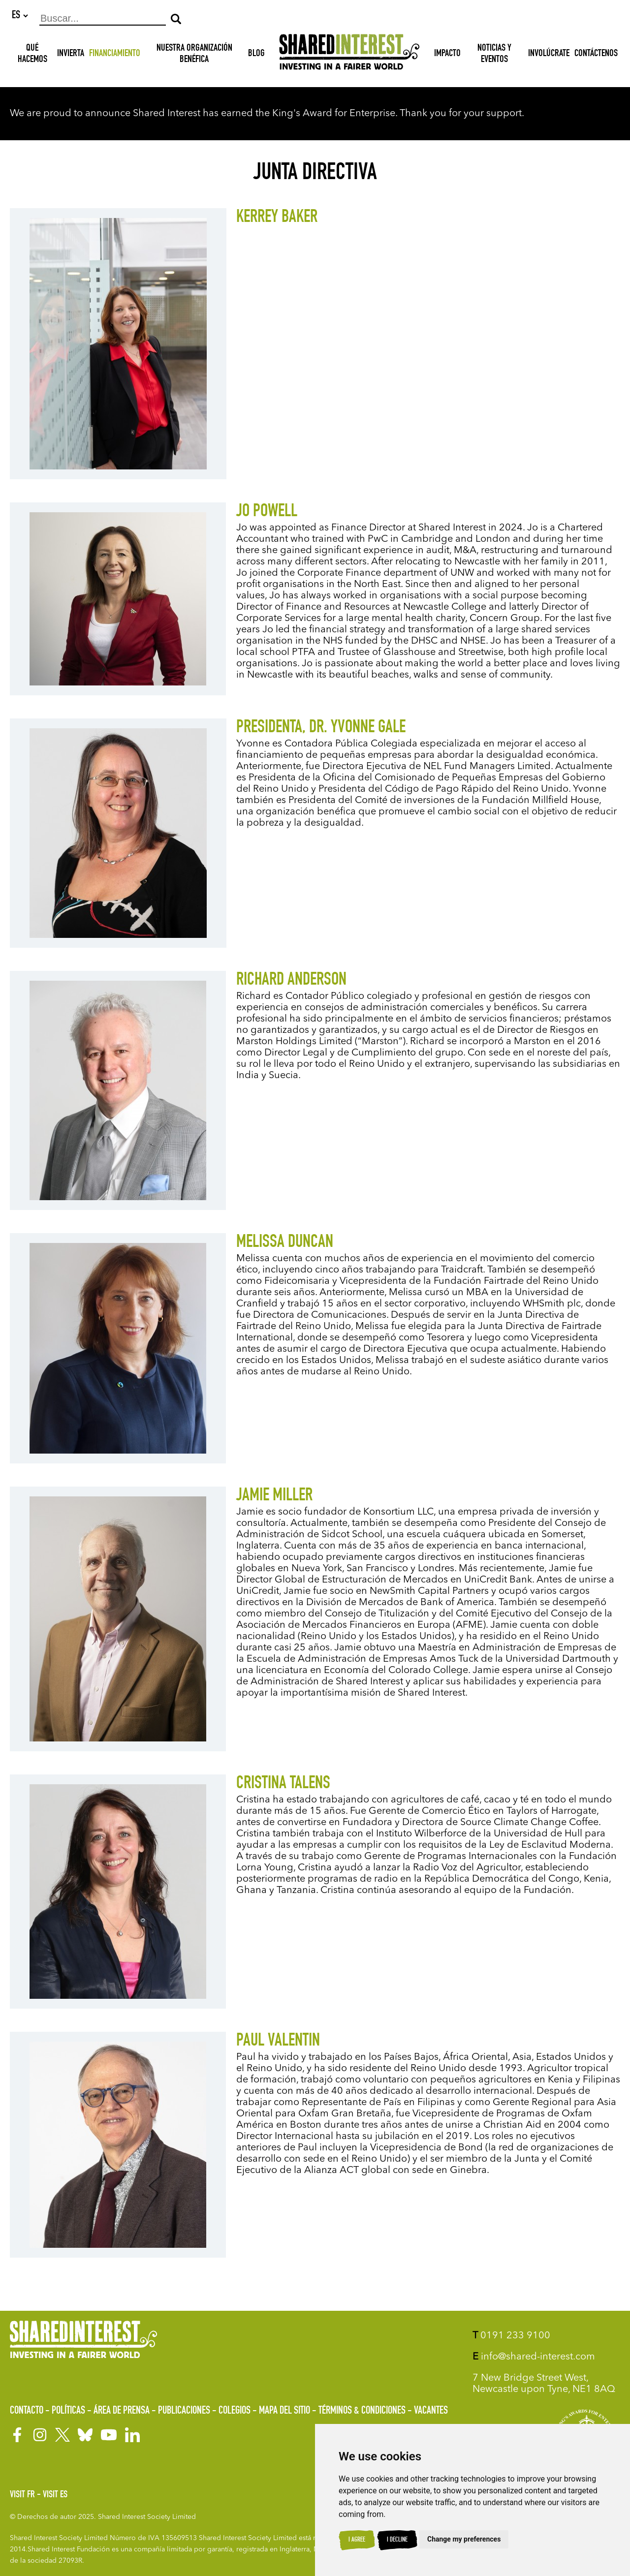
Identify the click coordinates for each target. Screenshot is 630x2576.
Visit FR (22, 2495)
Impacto (447, 55)
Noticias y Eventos (494, 54)
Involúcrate (548, 55)
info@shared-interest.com (533, 2357)
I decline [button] (397, 2540)
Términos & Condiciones (362, 2411)
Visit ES (55, 2495)
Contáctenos (596, 55)
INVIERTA (70, 55)
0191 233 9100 (511, 2336)
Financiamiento (114, 55)
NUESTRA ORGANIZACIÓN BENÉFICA (194, 54)
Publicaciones (184, 2411)
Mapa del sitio (284, 2411)
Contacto (26, 2411)
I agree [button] (356, 2540)
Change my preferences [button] (464, 2539)
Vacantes (431, 2411)
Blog (256, 55)
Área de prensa (122, 2411)
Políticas (68, 2411)
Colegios (235, 2411)
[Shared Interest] (349, 55)
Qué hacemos (32, 54)
